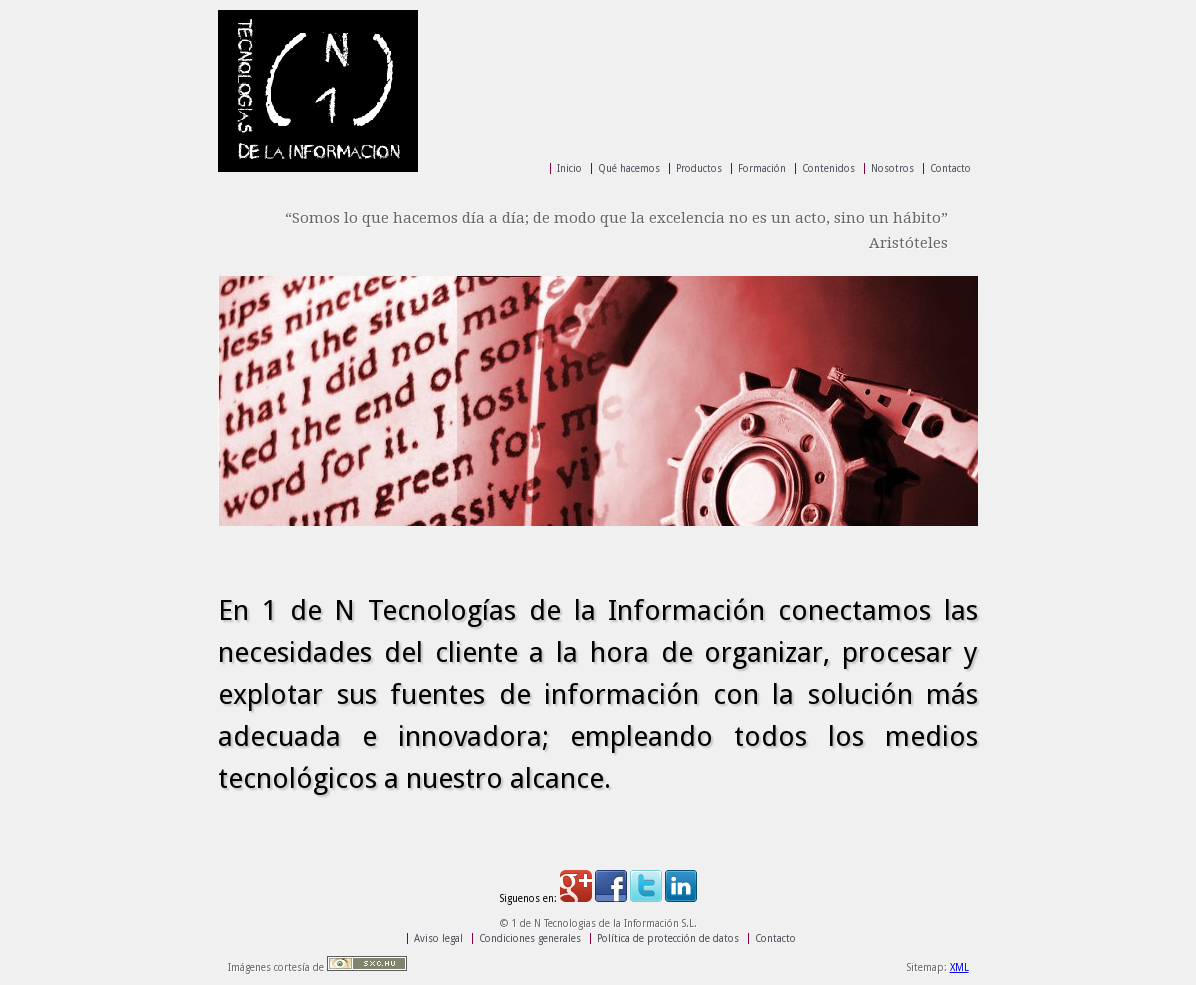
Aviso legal (438, 938)
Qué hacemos (629, 168)
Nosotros (892, 168)
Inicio (569, 168)
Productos (699, 168)
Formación (762, 168)
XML (959, 967)
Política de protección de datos (668, 938)
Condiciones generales (530, 938)
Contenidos (828, 168)
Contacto (950, 168)
